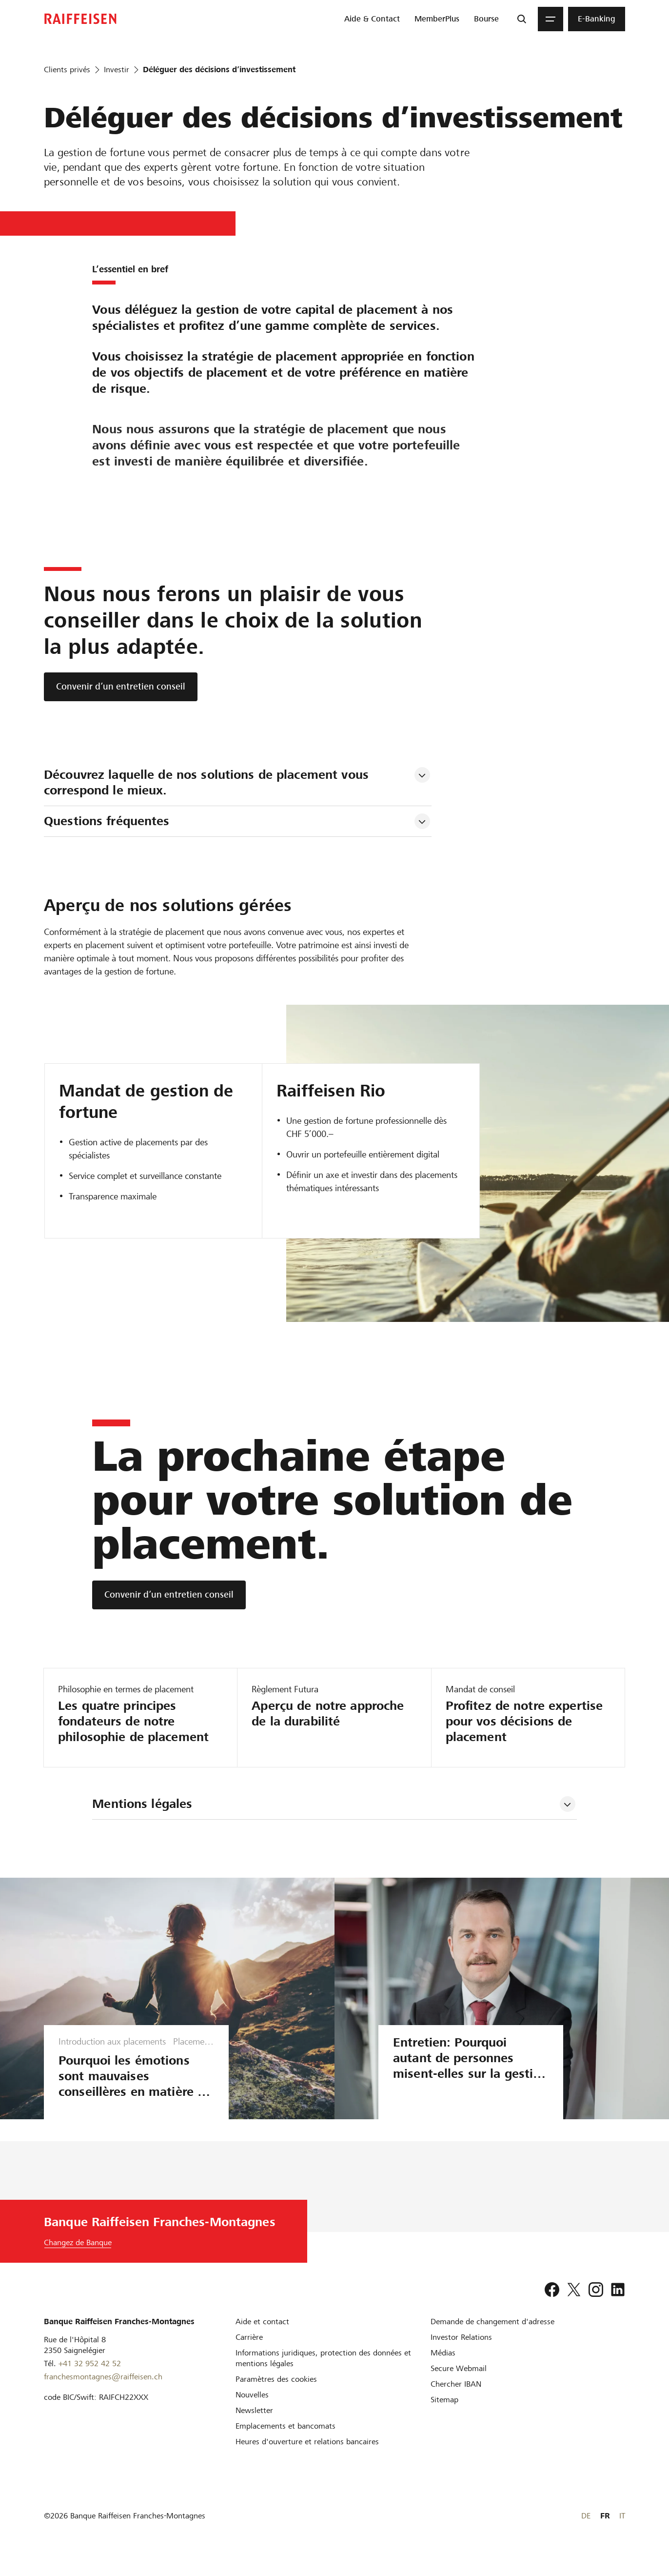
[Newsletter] (254, 2426)
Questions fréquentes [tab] (107, 821)
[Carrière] (249, 2352)
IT (622, 2531)
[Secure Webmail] (459, 2384)
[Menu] (550, 19)
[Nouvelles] (252, 2410)
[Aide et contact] (262, 2337)
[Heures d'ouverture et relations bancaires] (307, 2457)
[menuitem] (372, 19)
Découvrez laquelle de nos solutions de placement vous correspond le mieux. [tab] (208, 782)
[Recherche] (522, 19)
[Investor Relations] (461, 2352)
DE (585, 2531)
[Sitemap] (444, 2415)
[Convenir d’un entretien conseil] (120, 686)
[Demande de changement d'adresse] (492, 2337)
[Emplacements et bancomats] (285, 2441)
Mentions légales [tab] (142, 1804)
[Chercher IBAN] (456, 2399)
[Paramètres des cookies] (276, 2394)
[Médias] (443, 2368)
